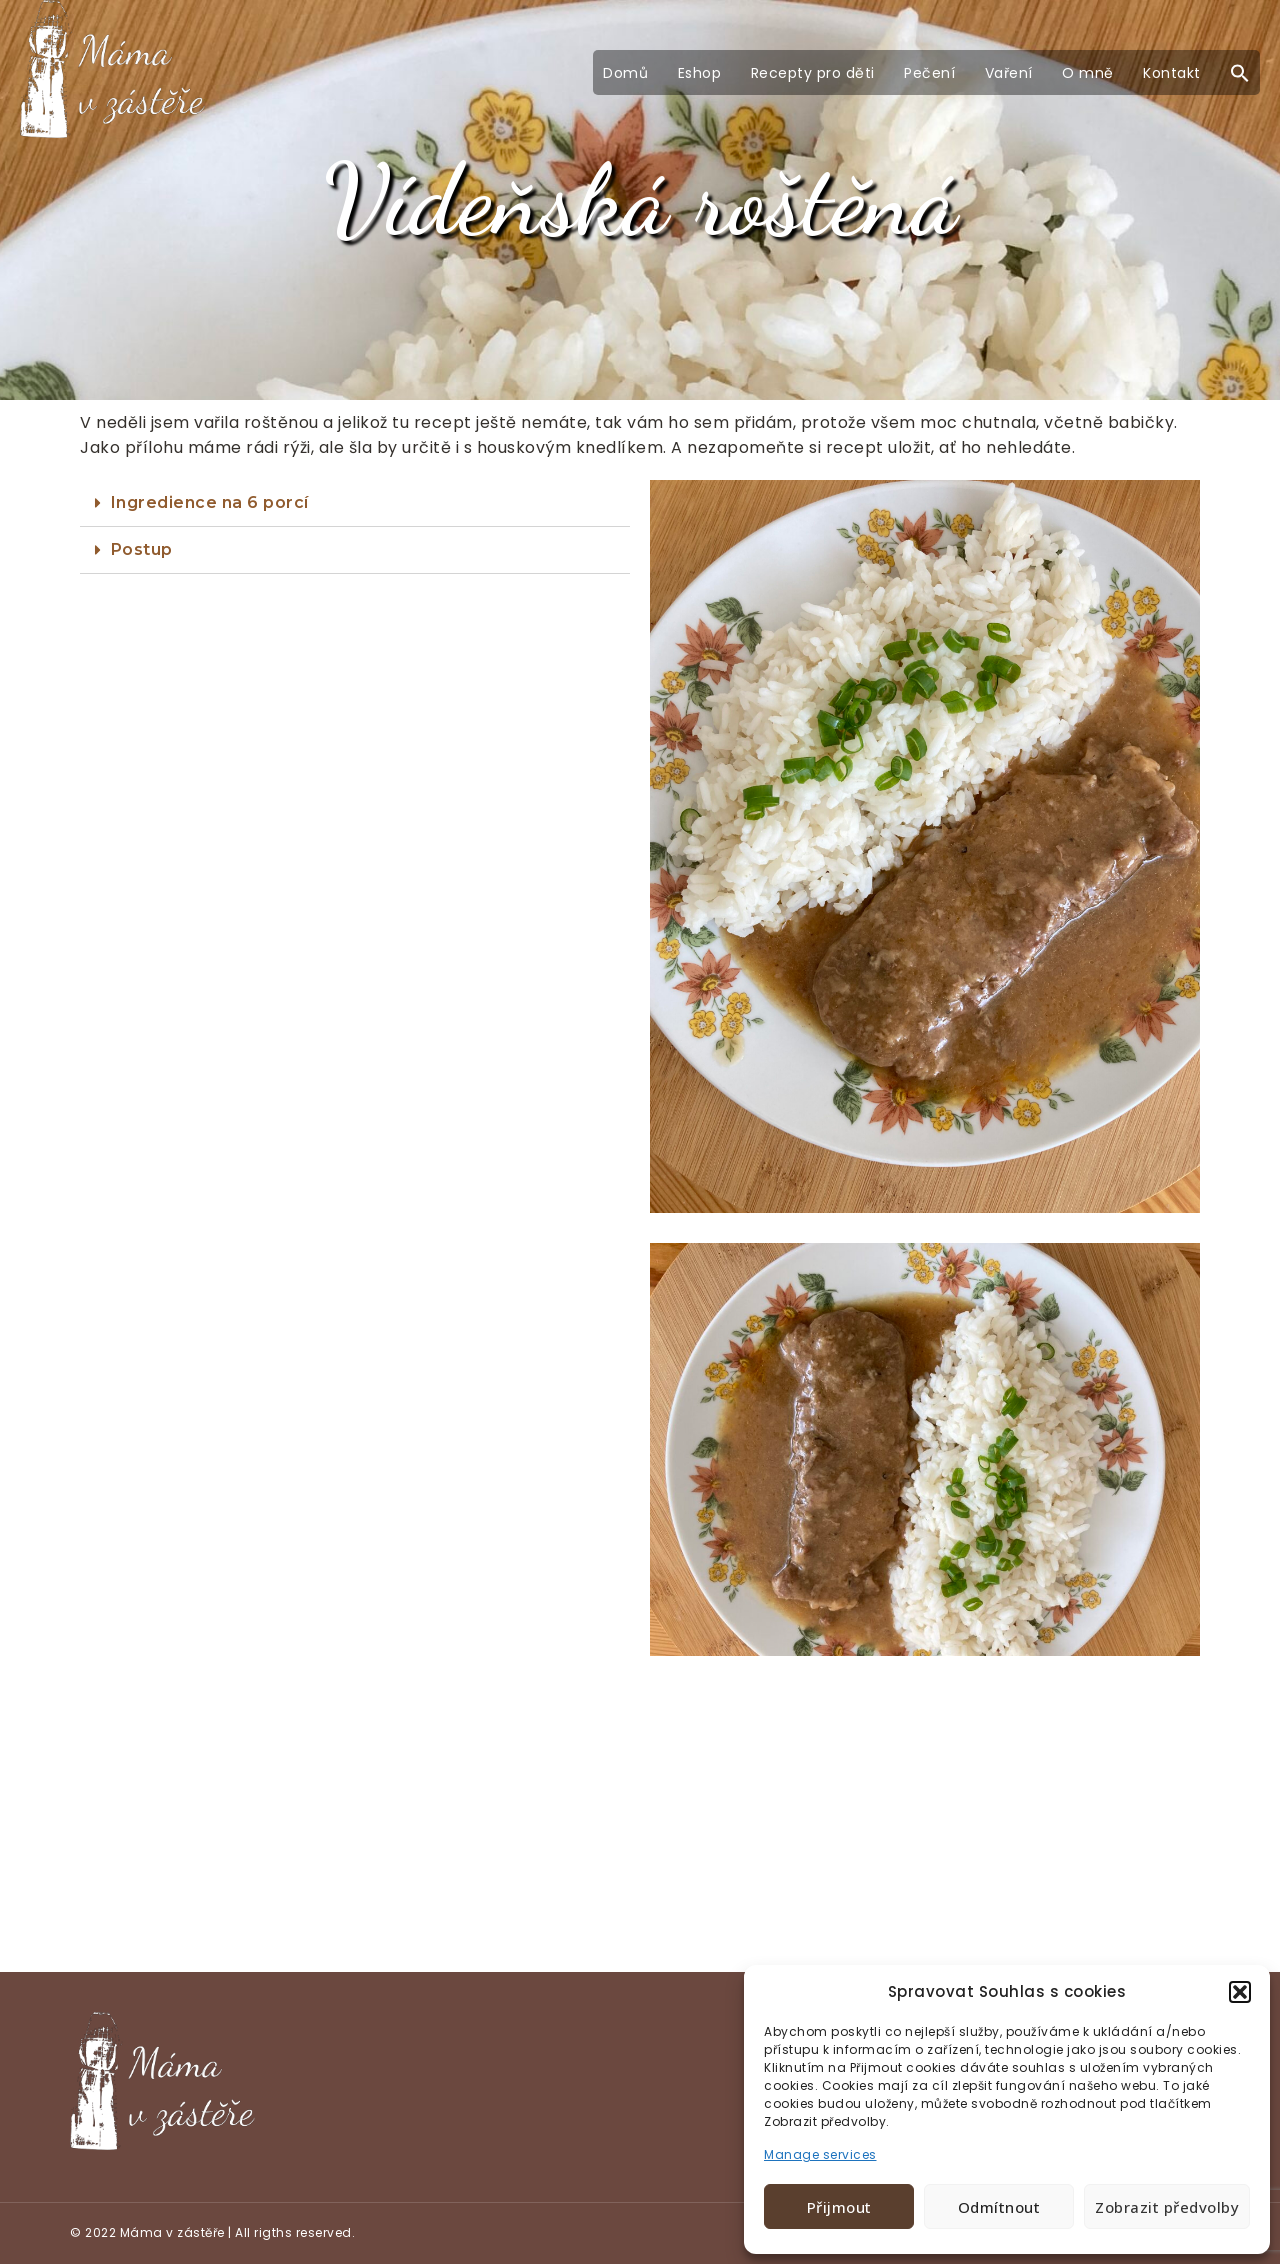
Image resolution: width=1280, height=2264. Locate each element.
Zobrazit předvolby (1167, 2207)
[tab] (355, 503)
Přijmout (839, 2207)
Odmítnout (999, 2207)
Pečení (929, 73)
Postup (142, 549)
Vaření (1009, 73)
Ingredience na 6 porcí (210, 502)
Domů (625, 73)
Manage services (820, 2154)
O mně (1088, 73)
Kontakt (1172, 73)
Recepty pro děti (813, 73)
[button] (1240, 1992)
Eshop (700, 73)
